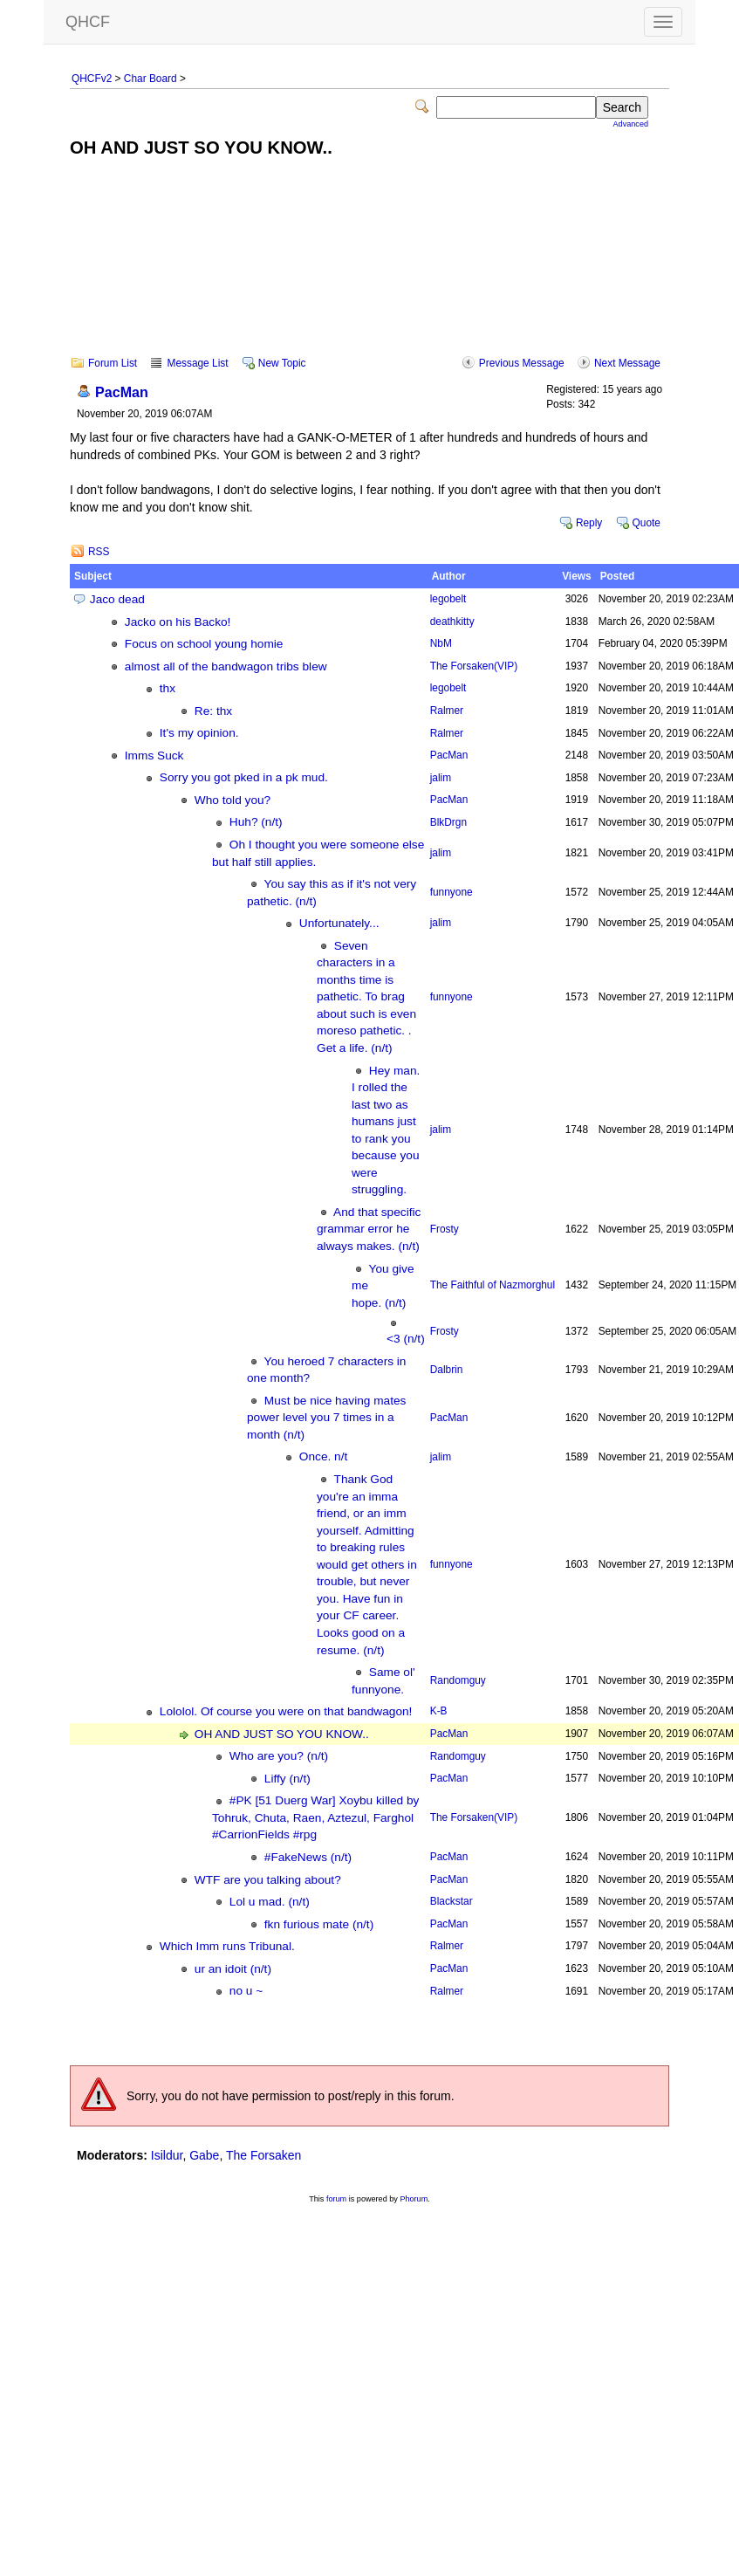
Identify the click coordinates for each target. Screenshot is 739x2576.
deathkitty (452, 621)
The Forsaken (473, 666)
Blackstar (451, 1901)
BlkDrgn (448, 822)
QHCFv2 (92, 78)
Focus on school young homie (204, 643)
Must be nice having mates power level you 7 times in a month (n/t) (326, 1417)
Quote (646, 523)
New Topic (282, 363)
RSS (98, 552)
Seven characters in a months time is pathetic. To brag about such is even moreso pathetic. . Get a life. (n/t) (366, 996)
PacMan (121, 392)
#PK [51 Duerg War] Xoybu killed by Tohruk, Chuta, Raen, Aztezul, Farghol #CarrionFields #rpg (315, 1817)
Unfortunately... (339, 923)
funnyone (451, 892)
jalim (440, 778)
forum (336, 2199)
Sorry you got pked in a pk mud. (244, 777)
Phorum (414, 2199)
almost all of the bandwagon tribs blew (226, 666)
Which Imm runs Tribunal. (227, 1946)
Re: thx (213, 711)
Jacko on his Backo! (178, 622)
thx (167, 688)
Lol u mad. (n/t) (269, 1901)
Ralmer (446, 710)
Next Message (627, 363)
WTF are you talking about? (268, 1879)
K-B (439, 1711)
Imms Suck (154, 755)
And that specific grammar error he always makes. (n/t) (369, 1229)
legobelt (448, 599)
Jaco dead (117, 599)
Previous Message (522, 363)
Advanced (630, 124)
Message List (197, 363)
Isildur (167, 2155)
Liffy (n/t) (287, 1778)
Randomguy (458, 1680)
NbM (441, 643)
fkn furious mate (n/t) (318, 1924)
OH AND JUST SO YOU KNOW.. (282, 1734)
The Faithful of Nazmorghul (492, 1285)
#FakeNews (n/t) (308, 1857)
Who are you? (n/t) (278, 1755)
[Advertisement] (370, 269)
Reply (589, 523)
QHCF (87, 22)
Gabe (204, 2155)
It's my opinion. (199, 732)
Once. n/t (323, 1456)
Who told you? (232, 800)
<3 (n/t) (406, 1338)
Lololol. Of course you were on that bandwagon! (286, 1711)
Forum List (112, 363)
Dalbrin (446, 1370)
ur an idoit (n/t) (233, 1968)
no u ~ (246, 1990)
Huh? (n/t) (256, 821)
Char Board (150, 78)
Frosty (444, 1229)
